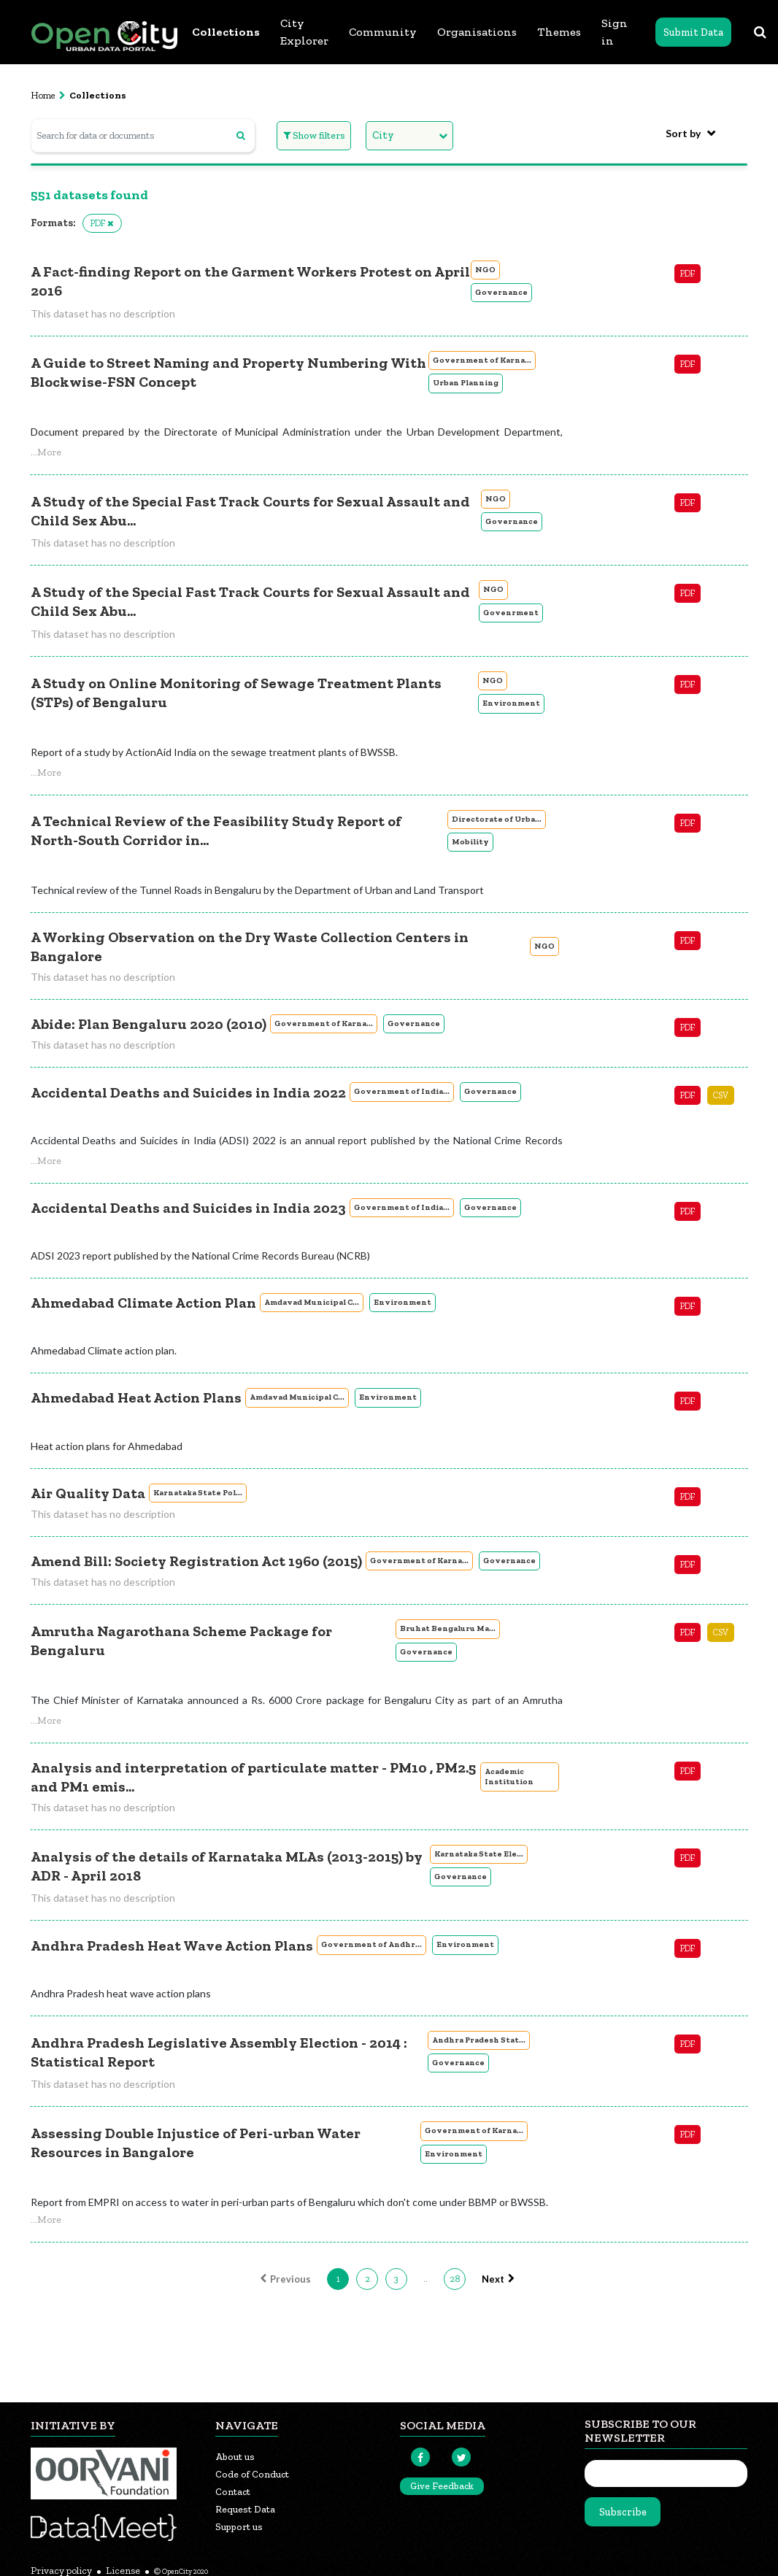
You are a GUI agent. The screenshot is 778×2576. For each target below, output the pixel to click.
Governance (501, 292)
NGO (485, 269)
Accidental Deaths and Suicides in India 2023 (188, 1207)
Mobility (470, 842)
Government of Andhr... (371, 1944)
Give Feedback (442, 2485)
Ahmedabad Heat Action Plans (136, 1397)
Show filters (314, 135)
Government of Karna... (482, 360)
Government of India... (402, 1091)
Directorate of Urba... (497, 819)
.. (425, 2278)
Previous (283, 2279)
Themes (559, 32)
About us (235, 2456)
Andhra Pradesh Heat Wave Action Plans (172, 1945)
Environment (511, 703)
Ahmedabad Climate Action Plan (143, 1302)
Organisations (477, 32)
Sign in (614, 31)
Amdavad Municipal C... (311, 1302)
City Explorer (304, 31)
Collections (226, 32)
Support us (239, 2526)
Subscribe (623, 2512)
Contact (232, 2491)
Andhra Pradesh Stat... (478, 2040)
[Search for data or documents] (143, 135)
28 (455, 2278)
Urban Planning (465, 382)
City (383, 135)
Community (383, 32)
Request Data (245, 2509)
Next (500, 2279)
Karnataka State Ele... (478, 1854)
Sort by (683, 133)
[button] (46, 452)
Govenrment (511, 612)
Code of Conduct (252, 2474)
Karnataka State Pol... (197, 1492)
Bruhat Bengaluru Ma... (448, 1628)
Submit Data (693, 32)
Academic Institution (509, 1776)
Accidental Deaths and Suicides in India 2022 (188, 1092)
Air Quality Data (88, 1493)
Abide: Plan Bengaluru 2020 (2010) (148, 1024)
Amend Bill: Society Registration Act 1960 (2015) (196, 1561)
